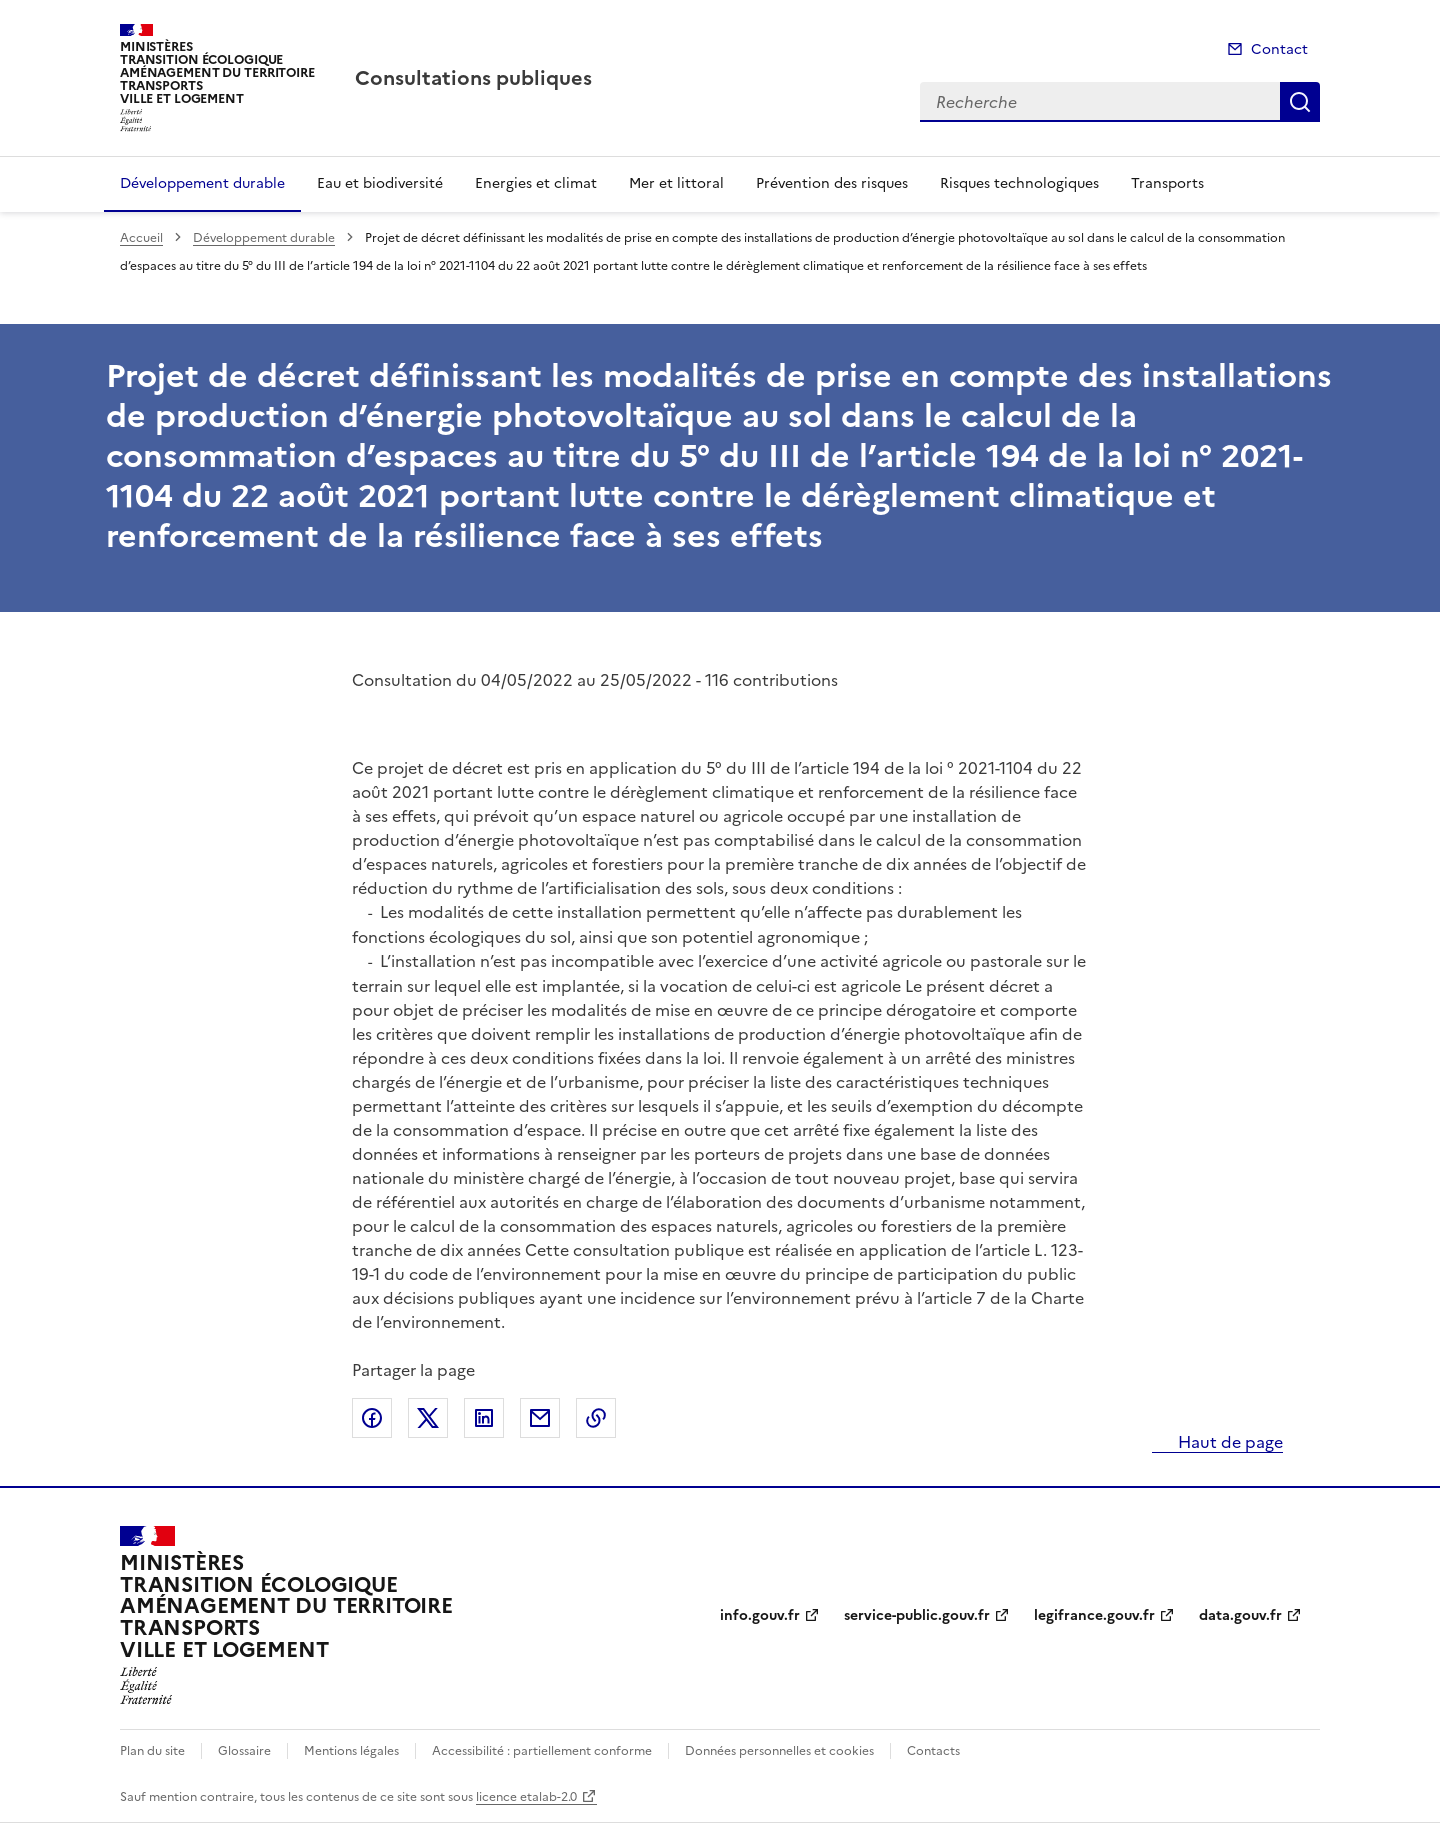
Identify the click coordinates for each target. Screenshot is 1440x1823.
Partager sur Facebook (372, 1418)
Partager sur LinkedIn (484, 1418)
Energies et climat (536, 183)
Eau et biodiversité (380, 183)
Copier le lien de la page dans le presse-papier (596, 1418)
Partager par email (540, 1418)
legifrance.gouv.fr (1094, 1615)
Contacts (933, 1751)
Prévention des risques (832, 183)
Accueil (141, 238)
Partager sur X (428, 1418)
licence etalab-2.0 (526, 1797)
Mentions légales (351, 1751)
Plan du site (152, 1751)
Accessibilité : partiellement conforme (542, 1751)
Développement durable (202, 183)
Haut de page (1228, 1442)
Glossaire (244, 1751)
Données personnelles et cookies (779, 1751)
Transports (1167, 183)
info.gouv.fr (760, 1615)
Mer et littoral (676, 183)
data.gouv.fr (1240, 1615)
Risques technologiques (1019, 183)
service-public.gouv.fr (917, 1615)
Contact (1279, 49)
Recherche (1300, 102)
